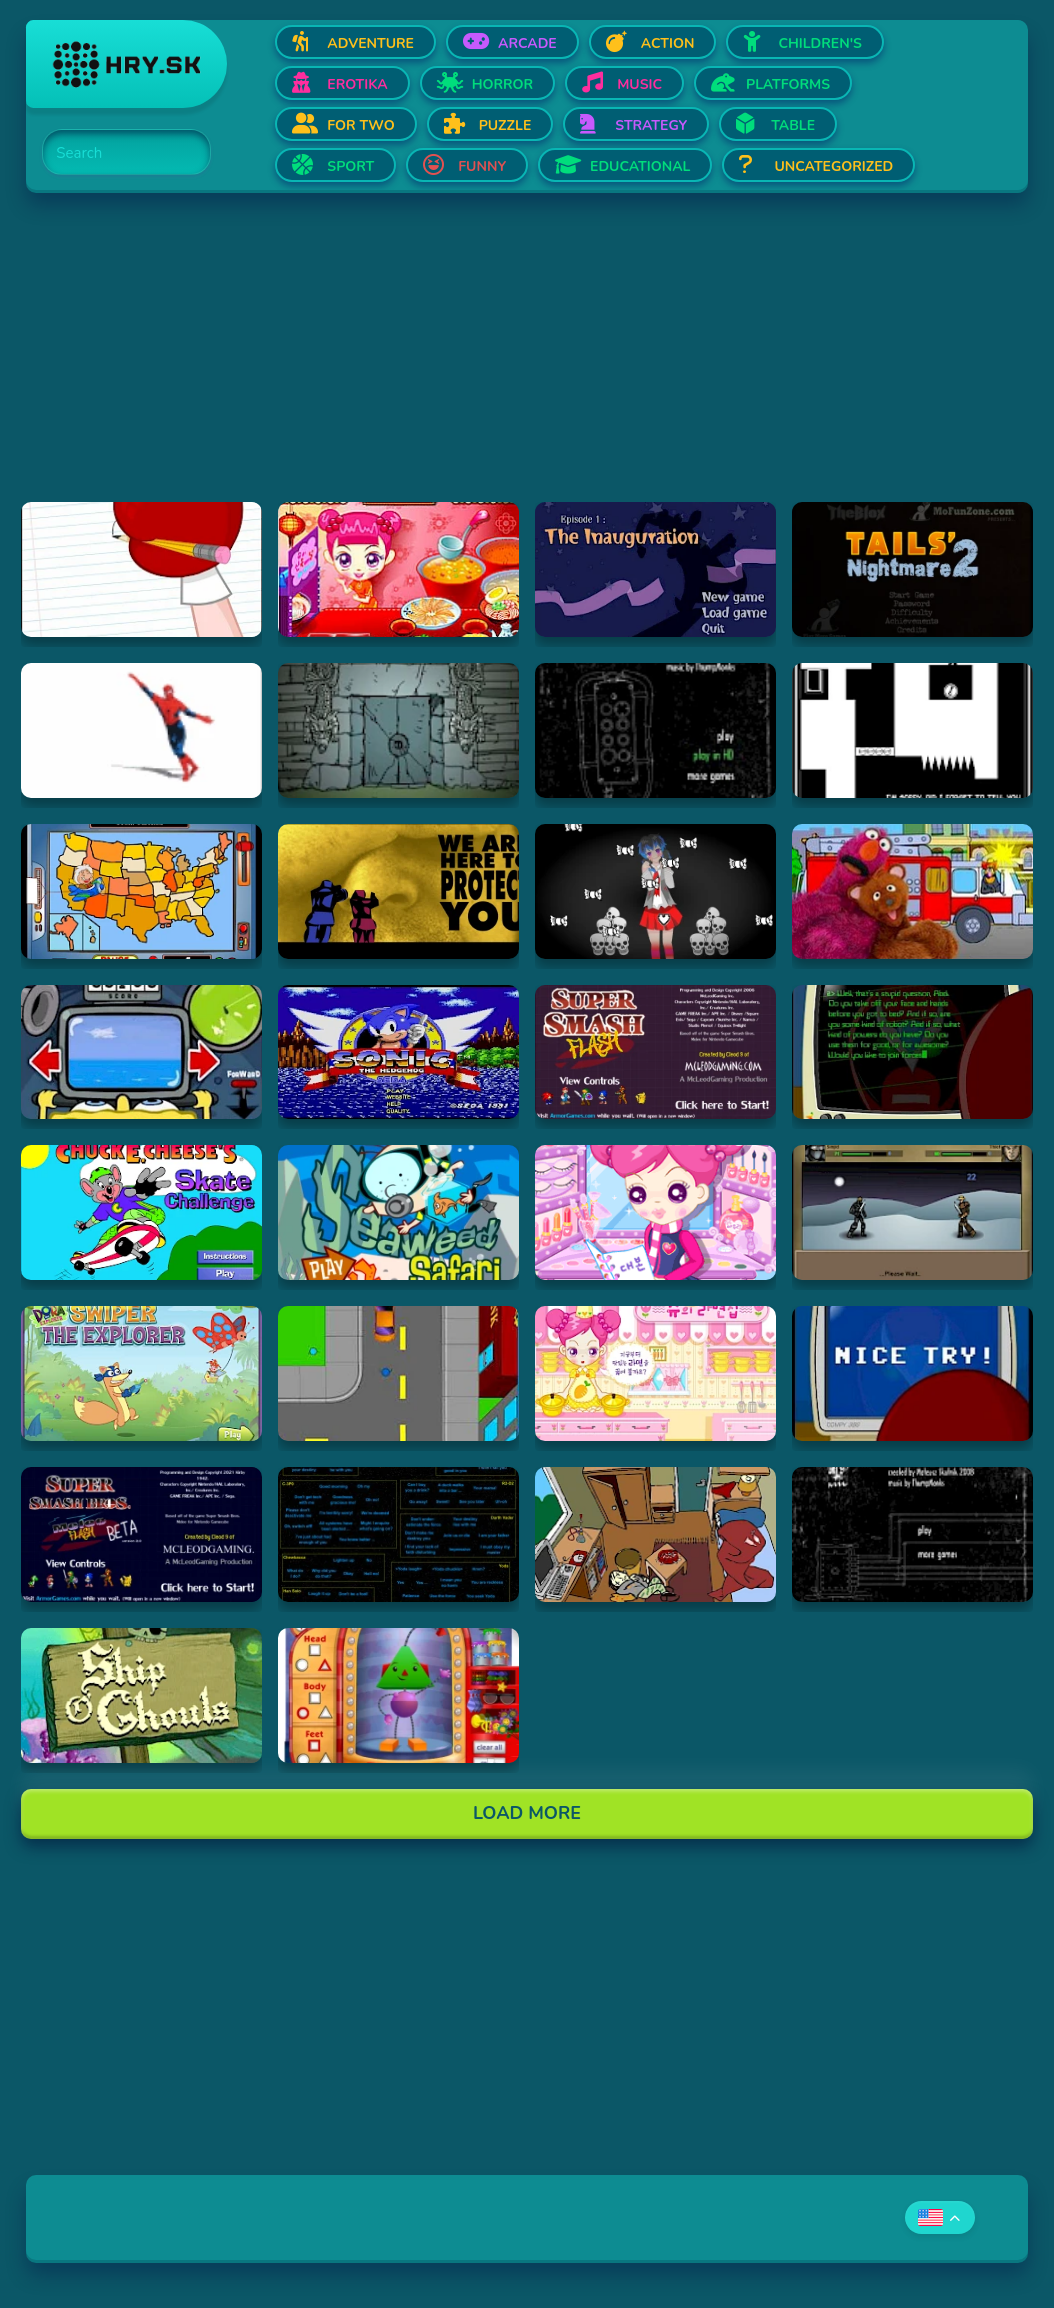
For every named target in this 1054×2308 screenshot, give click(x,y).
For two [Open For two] (360, 125)
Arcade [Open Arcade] (527, 43)
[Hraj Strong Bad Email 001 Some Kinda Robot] (912, 1052)
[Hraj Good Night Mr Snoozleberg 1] (655, 569)
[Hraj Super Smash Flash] (655, 1052)
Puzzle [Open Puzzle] (505, 125)
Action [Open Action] (668, 43)
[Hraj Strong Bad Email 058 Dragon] (141, 569)
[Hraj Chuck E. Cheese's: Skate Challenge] (141, 1212)
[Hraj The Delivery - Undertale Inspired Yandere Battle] (655, 891)
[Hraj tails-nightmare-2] (912, 569)
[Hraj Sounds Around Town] (912, 891)
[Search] (115, 153)
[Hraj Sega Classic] (398, 1052)
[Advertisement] (526, 362)
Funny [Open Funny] (482, 166)
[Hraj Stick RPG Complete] (398, 1373)
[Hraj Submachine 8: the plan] (655, 730)
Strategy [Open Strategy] (651, 125)
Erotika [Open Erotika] (357, 84)
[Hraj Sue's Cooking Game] (655, 1373)
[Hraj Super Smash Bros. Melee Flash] (141, 1534)
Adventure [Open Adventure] (370, 43)
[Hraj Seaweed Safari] (398, 1212)
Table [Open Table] (793, 125)
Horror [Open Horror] (503, 84)
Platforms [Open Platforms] (788, 84)
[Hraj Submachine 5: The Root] (912, 1534)
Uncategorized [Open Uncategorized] (833, 166)
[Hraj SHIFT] (912, 730)
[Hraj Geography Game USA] (141, 891)
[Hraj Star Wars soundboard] (398, 1534)
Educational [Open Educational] (640, 166)
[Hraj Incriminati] (655, 1534)
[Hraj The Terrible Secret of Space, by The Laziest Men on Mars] (398, 891)
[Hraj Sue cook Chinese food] (398, 569)
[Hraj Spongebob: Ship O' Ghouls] (141, 1695)
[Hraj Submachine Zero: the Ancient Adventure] (398, 730)
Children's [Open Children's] (820, 43)
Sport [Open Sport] (350, 166)
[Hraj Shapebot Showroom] (398, 1695)
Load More (527, 1813)
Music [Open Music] (639, 84)
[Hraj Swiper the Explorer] (141, 1373)
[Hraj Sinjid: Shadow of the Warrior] (912, 1212)
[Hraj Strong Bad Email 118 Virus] (912, 1373)
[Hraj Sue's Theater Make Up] (655, 1212)
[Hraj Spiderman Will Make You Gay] (141, 730)
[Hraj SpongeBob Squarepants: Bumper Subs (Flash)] (141, 1052)
